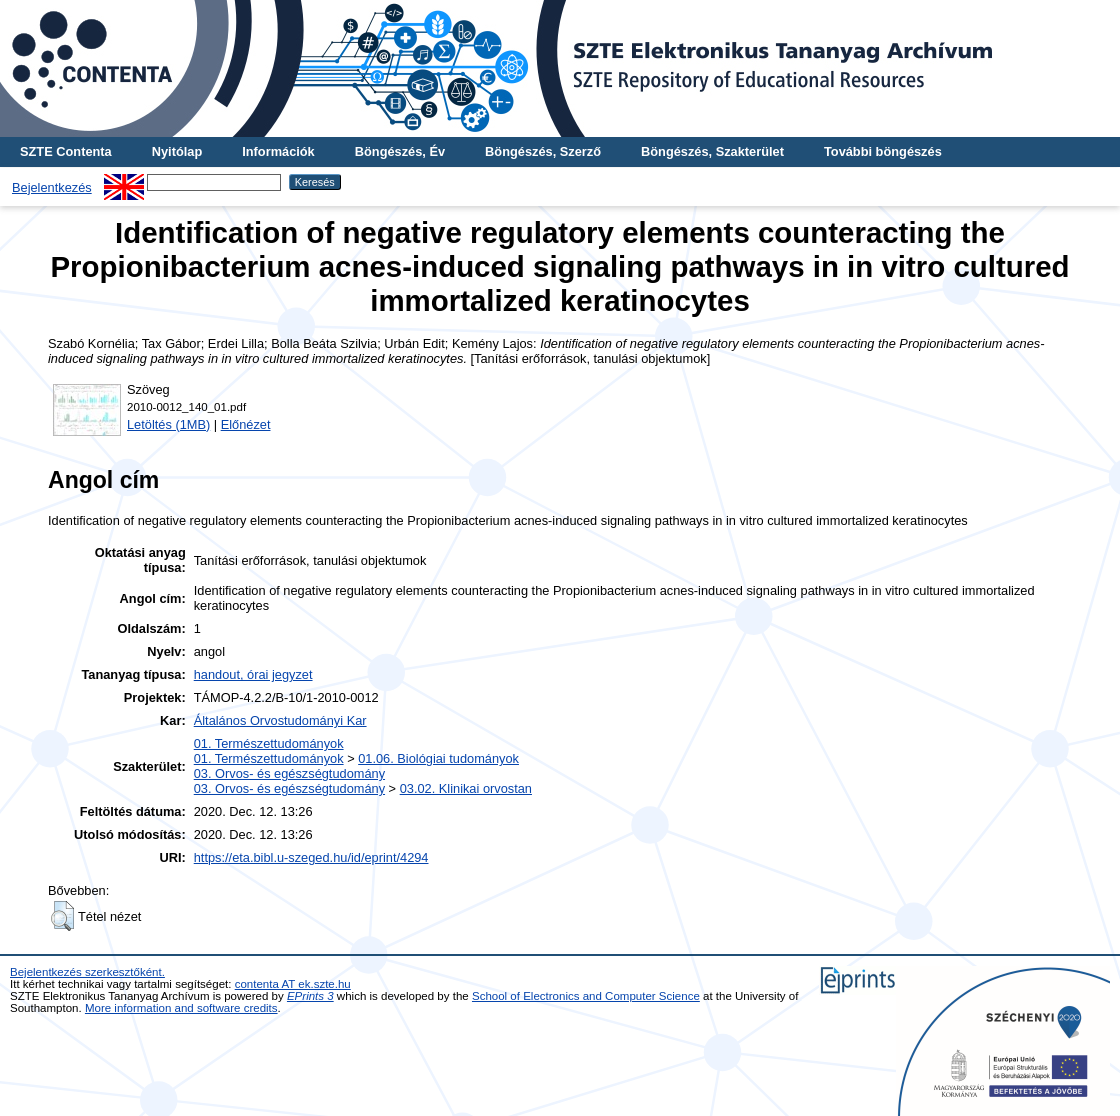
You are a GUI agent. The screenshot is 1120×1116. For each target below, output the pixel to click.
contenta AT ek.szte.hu (293, 984)
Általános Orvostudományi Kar (280, 720)
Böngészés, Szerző (543, 151)
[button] (62, 916)
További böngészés (883, 151)
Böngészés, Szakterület (712, 151)
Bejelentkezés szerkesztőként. (87, 972)
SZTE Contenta (66, 151)
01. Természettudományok (269, 743)
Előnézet (246, 424)
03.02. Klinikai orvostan (466, 788)
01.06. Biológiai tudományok (438, 758)
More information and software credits (181, 1008)
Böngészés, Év (400, 151)
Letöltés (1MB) (168, 424)
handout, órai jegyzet (253, 674)
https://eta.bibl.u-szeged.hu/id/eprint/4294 (311, 857)
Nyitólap (177, 151)
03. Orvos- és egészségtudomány (289, 773)
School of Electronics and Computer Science (586, 996)
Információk (278, 151)
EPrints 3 (310, 996)
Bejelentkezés (52, 187)
